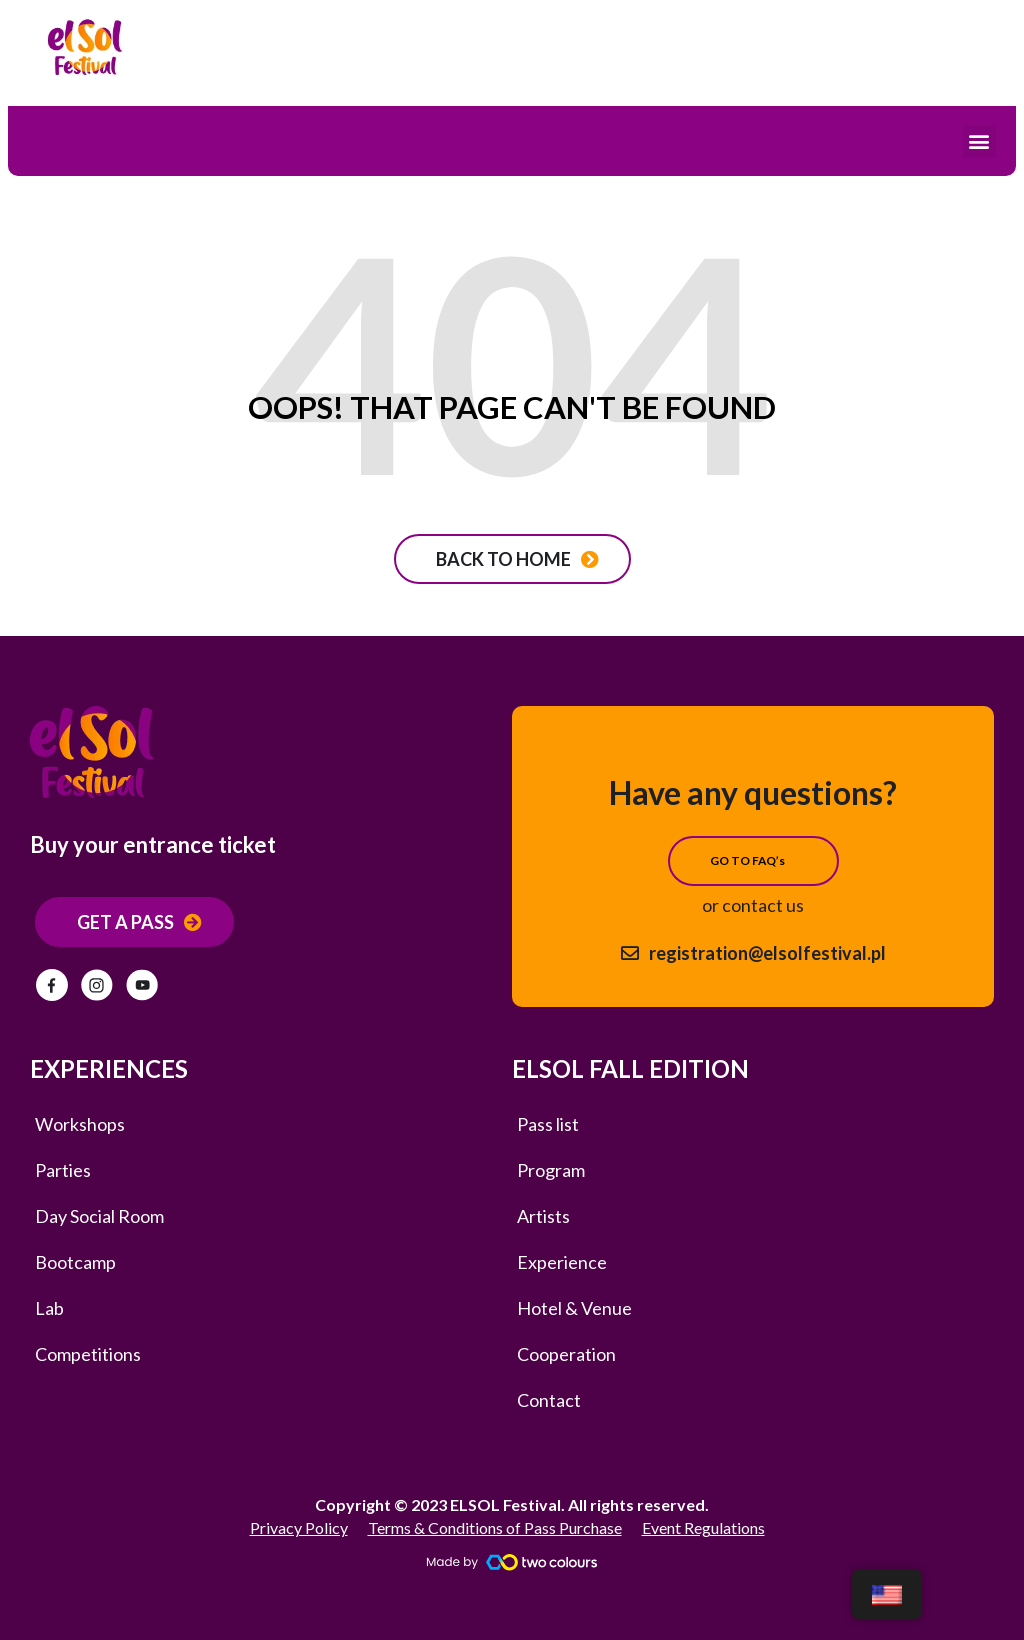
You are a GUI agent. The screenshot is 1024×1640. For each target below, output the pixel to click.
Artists (543, 1216)
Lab (49, 1308)
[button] (979, 141)
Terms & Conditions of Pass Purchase (495, 1527)
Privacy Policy (299, 1527)
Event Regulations (703, 1527)
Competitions (88, 1354)
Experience (562, 1262)
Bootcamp (75, 1262)
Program (551, 1170)
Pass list (548, 1124)
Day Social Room (99, 1216)
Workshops (80, 1124)
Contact (549, 1400)
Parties (63, 1170)
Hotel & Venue (574, 1308)
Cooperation (566, 1354)
